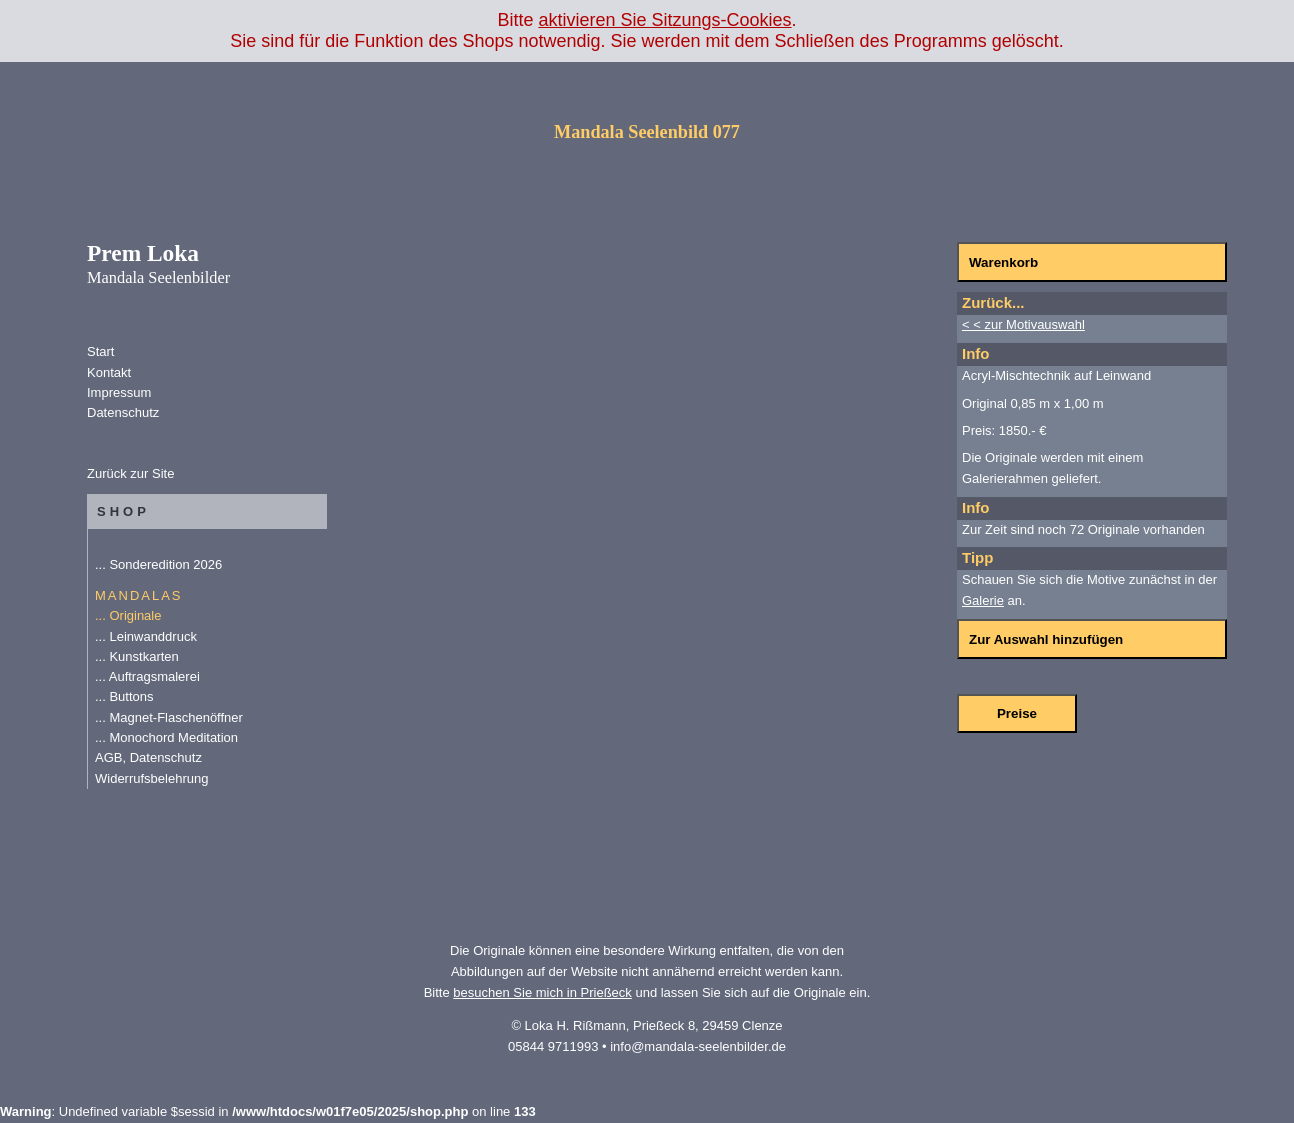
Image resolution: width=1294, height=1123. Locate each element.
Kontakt (109, 372)
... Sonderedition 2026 (158, 564)
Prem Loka (158, 263)
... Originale (128, 615)
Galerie (983, 600)
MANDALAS (139, 595)
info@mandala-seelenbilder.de (698, 1046)
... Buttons (124, 696)
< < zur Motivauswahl (1023, 324)
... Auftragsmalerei (147, 676)
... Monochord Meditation (166, 737)
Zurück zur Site (130, 473)
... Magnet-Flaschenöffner (169, 717)
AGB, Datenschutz (148, 757)
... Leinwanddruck (146, 636)
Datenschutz (123, 412)
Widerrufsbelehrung (151, 778)
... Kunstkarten (137, 656)
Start (100, 351)
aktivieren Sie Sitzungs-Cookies (664, 20)
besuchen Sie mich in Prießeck (542, 992)
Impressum (119, 392)
